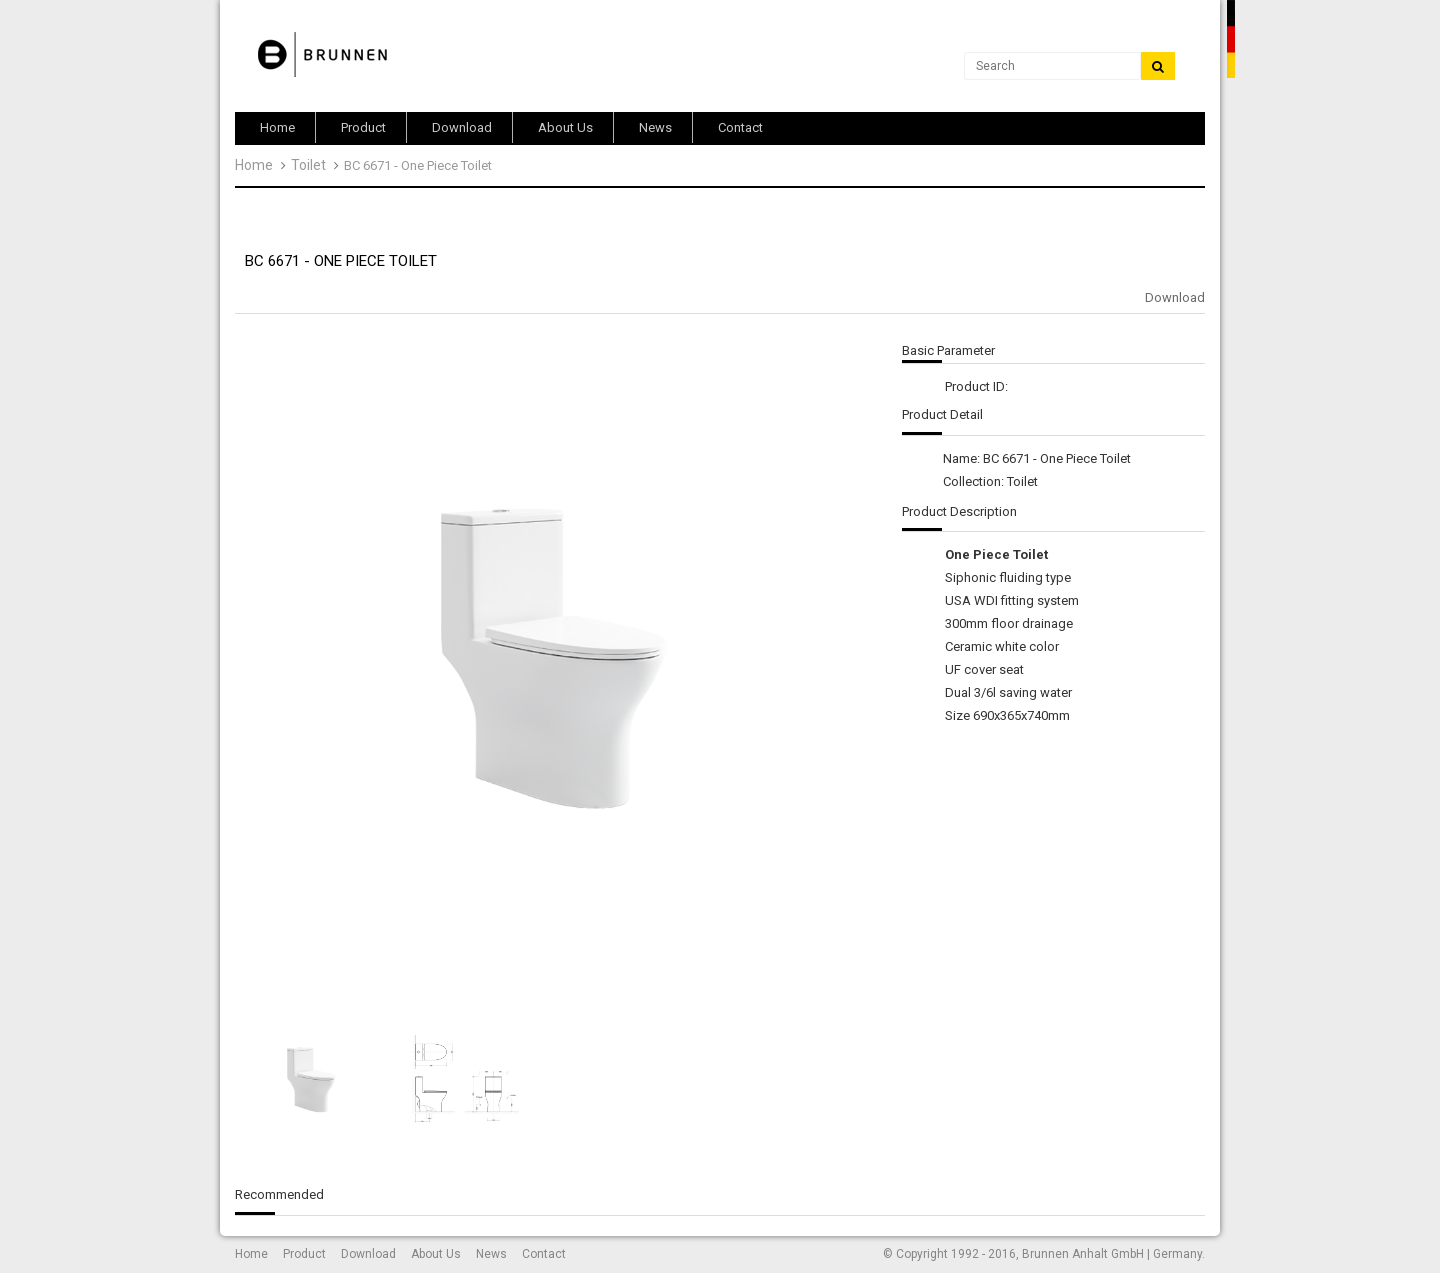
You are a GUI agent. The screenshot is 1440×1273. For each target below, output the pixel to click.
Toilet (308, 165)
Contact (544, 1254)
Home (254, 165)
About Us (436, 1254)
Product (304, 1254)
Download (1175, 297)
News (491, 1254)
